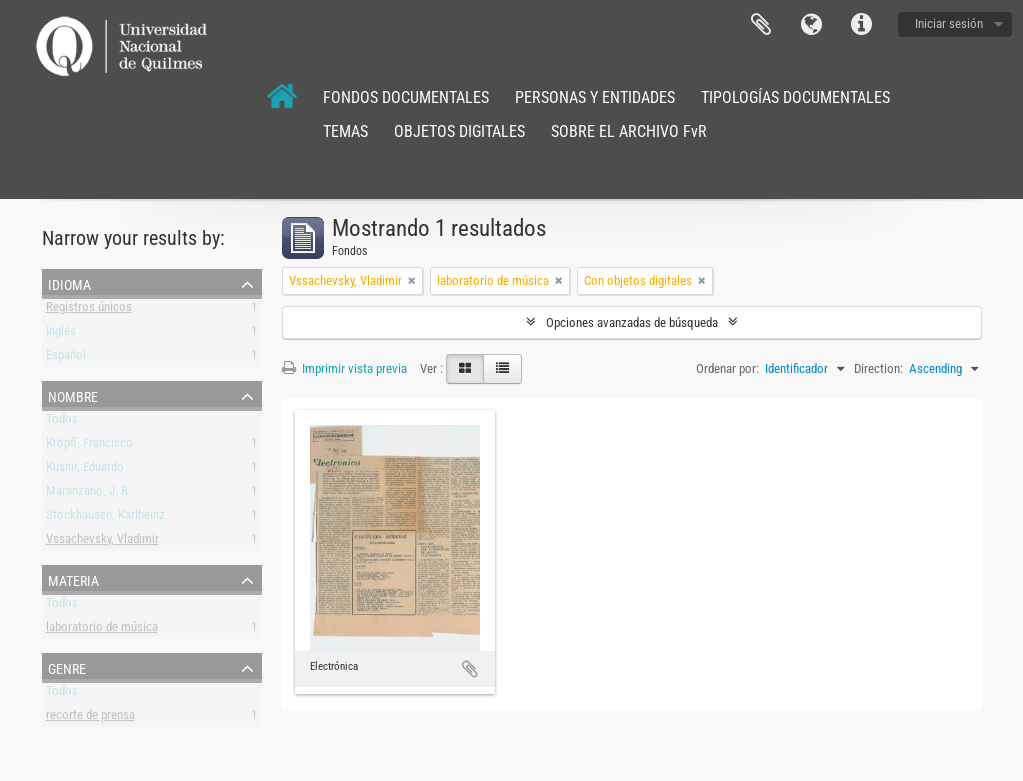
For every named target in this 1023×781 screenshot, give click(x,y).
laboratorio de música (102, 630)
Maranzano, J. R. (88, 494)
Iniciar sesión (949, 23)
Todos (62, 422)
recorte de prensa (90, 718)
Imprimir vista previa (344, 368)
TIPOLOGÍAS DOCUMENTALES (795, 97)
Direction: (878, 368)
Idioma (811, 25)
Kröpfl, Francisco (89, 446)
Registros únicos (89, 310)
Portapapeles (761, 25)
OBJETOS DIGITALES (459, 131)
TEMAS (345, 131)
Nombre (73, 395)
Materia (73, 579)
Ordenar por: (727, 368)
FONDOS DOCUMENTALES (406, 97)
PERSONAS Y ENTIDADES (595, 97)
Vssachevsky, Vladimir (102, 542)
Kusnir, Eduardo (85, 470)
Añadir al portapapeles (470, 669)
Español (66, 358)
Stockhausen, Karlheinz (105, 518)
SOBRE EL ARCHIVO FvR (629, 131)
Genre (67, 667)
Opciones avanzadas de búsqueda (632, 322)
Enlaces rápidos (861, 25)
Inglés (61, 334)
